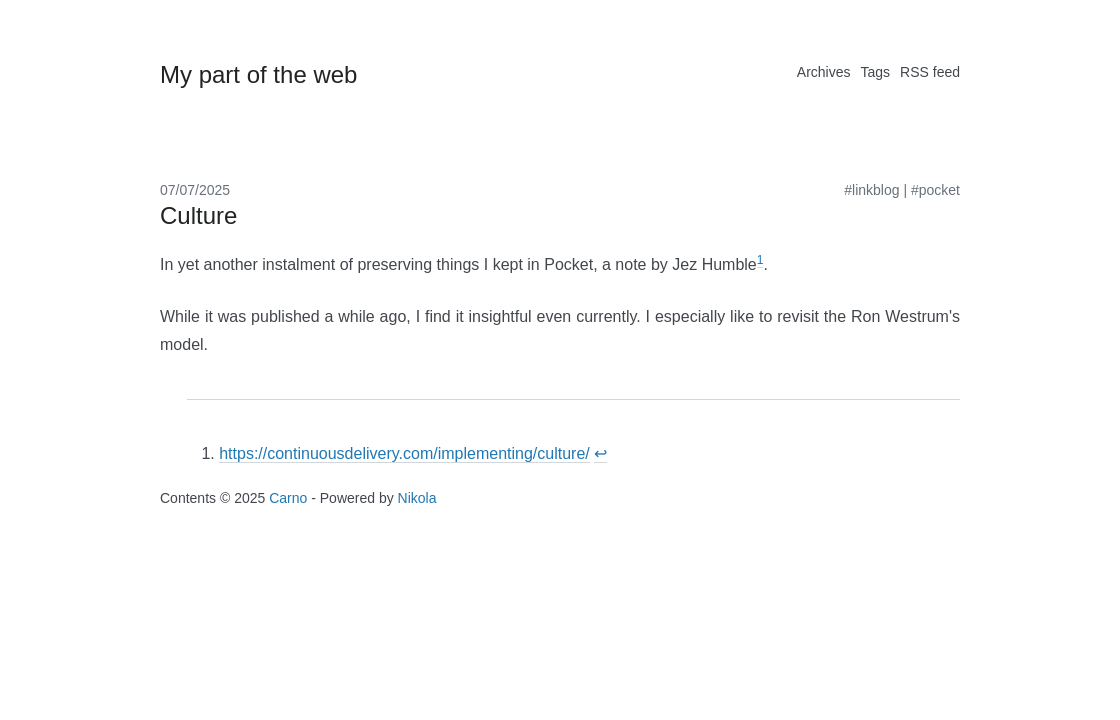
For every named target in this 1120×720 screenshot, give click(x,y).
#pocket (935, 190)
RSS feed (930, 72)
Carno (288, 498)
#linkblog (871, 190)
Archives (824, 72)
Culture (198, 215)
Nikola (417, 498)
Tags (875, 72)
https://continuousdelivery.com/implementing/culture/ (404, 453)
